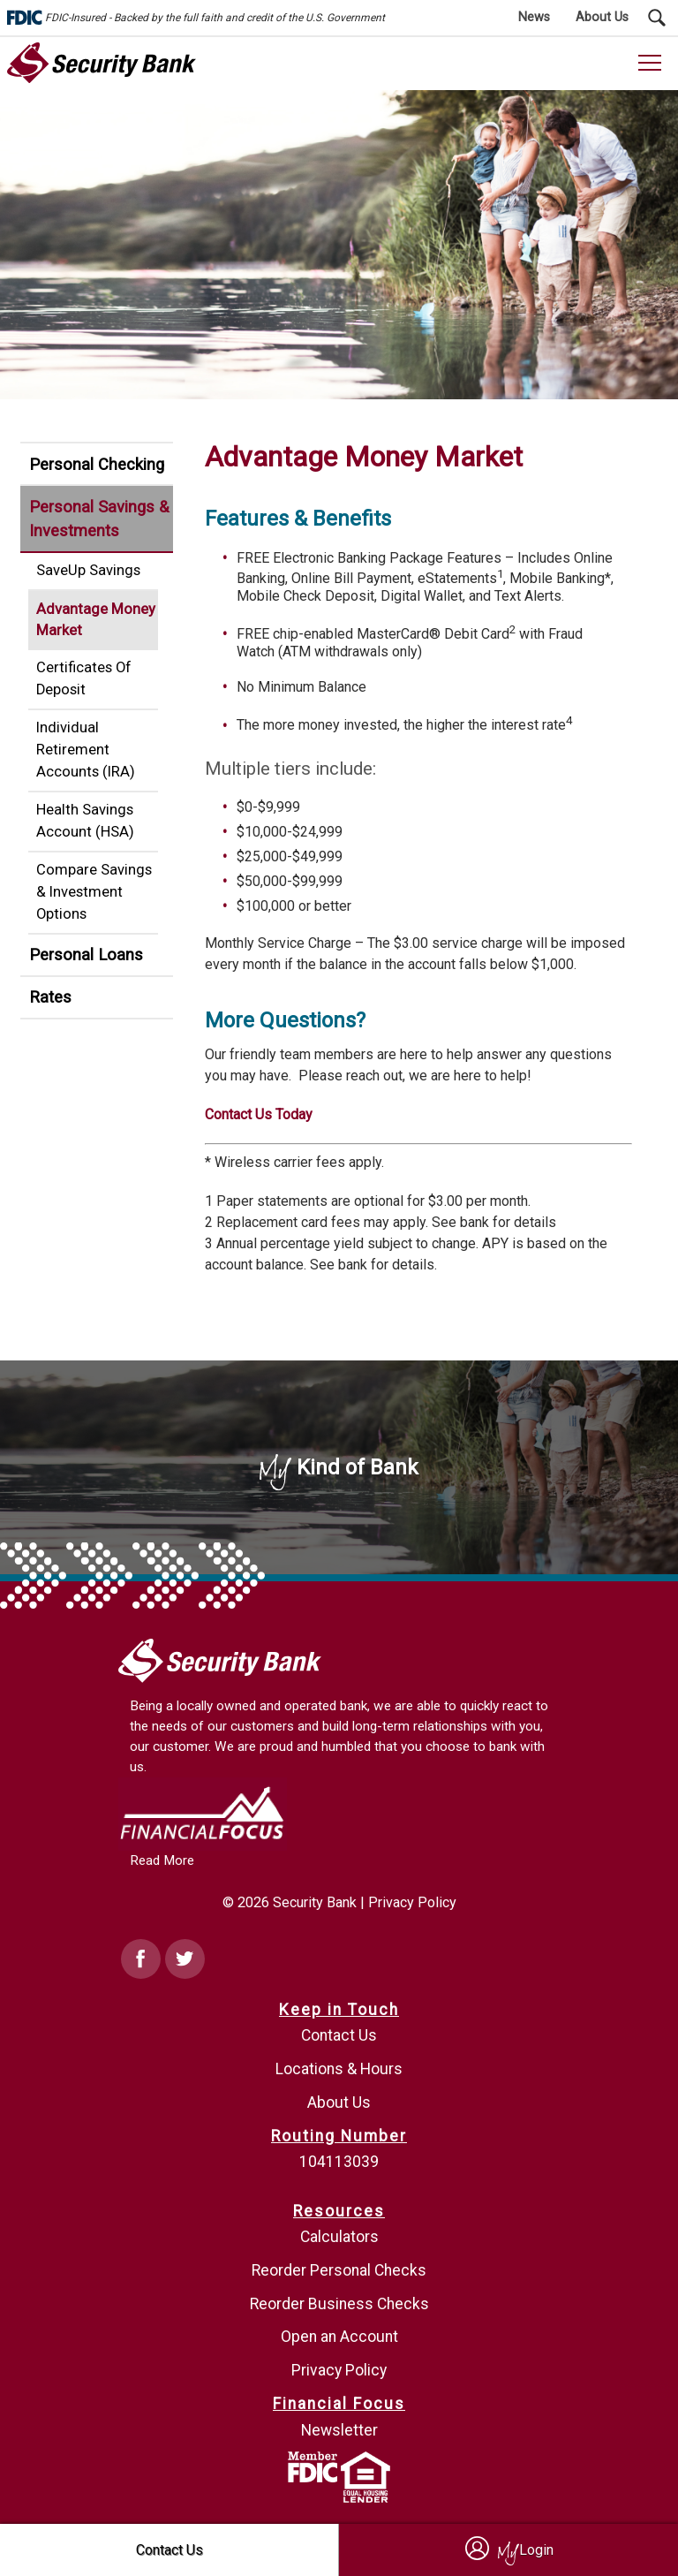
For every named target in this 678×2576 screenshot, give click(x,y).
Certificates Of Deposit (84, 678)
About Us (339, 2102)
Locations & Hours (339, 2069)
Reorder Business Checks (339, 2304)
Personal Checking (96, 464)
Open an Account (339, 2336)
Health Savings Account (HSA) (85, 820)
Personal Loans (86, 954)
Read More (162, 1860)
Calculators (339, 2237)
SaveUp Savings (88, 570)
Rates (50, 997)
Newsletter (339, 2430)
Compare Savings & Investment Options (94, 891)
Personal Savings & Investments (99, 519)
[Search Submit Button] (657, 17)
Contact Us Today (259, 1114)
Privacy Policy (412, 1902)
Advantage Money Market (95, 620)
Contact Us (339, 2035)
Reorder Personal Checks (339, 2270)
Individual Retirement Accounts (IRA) (85, 749)
